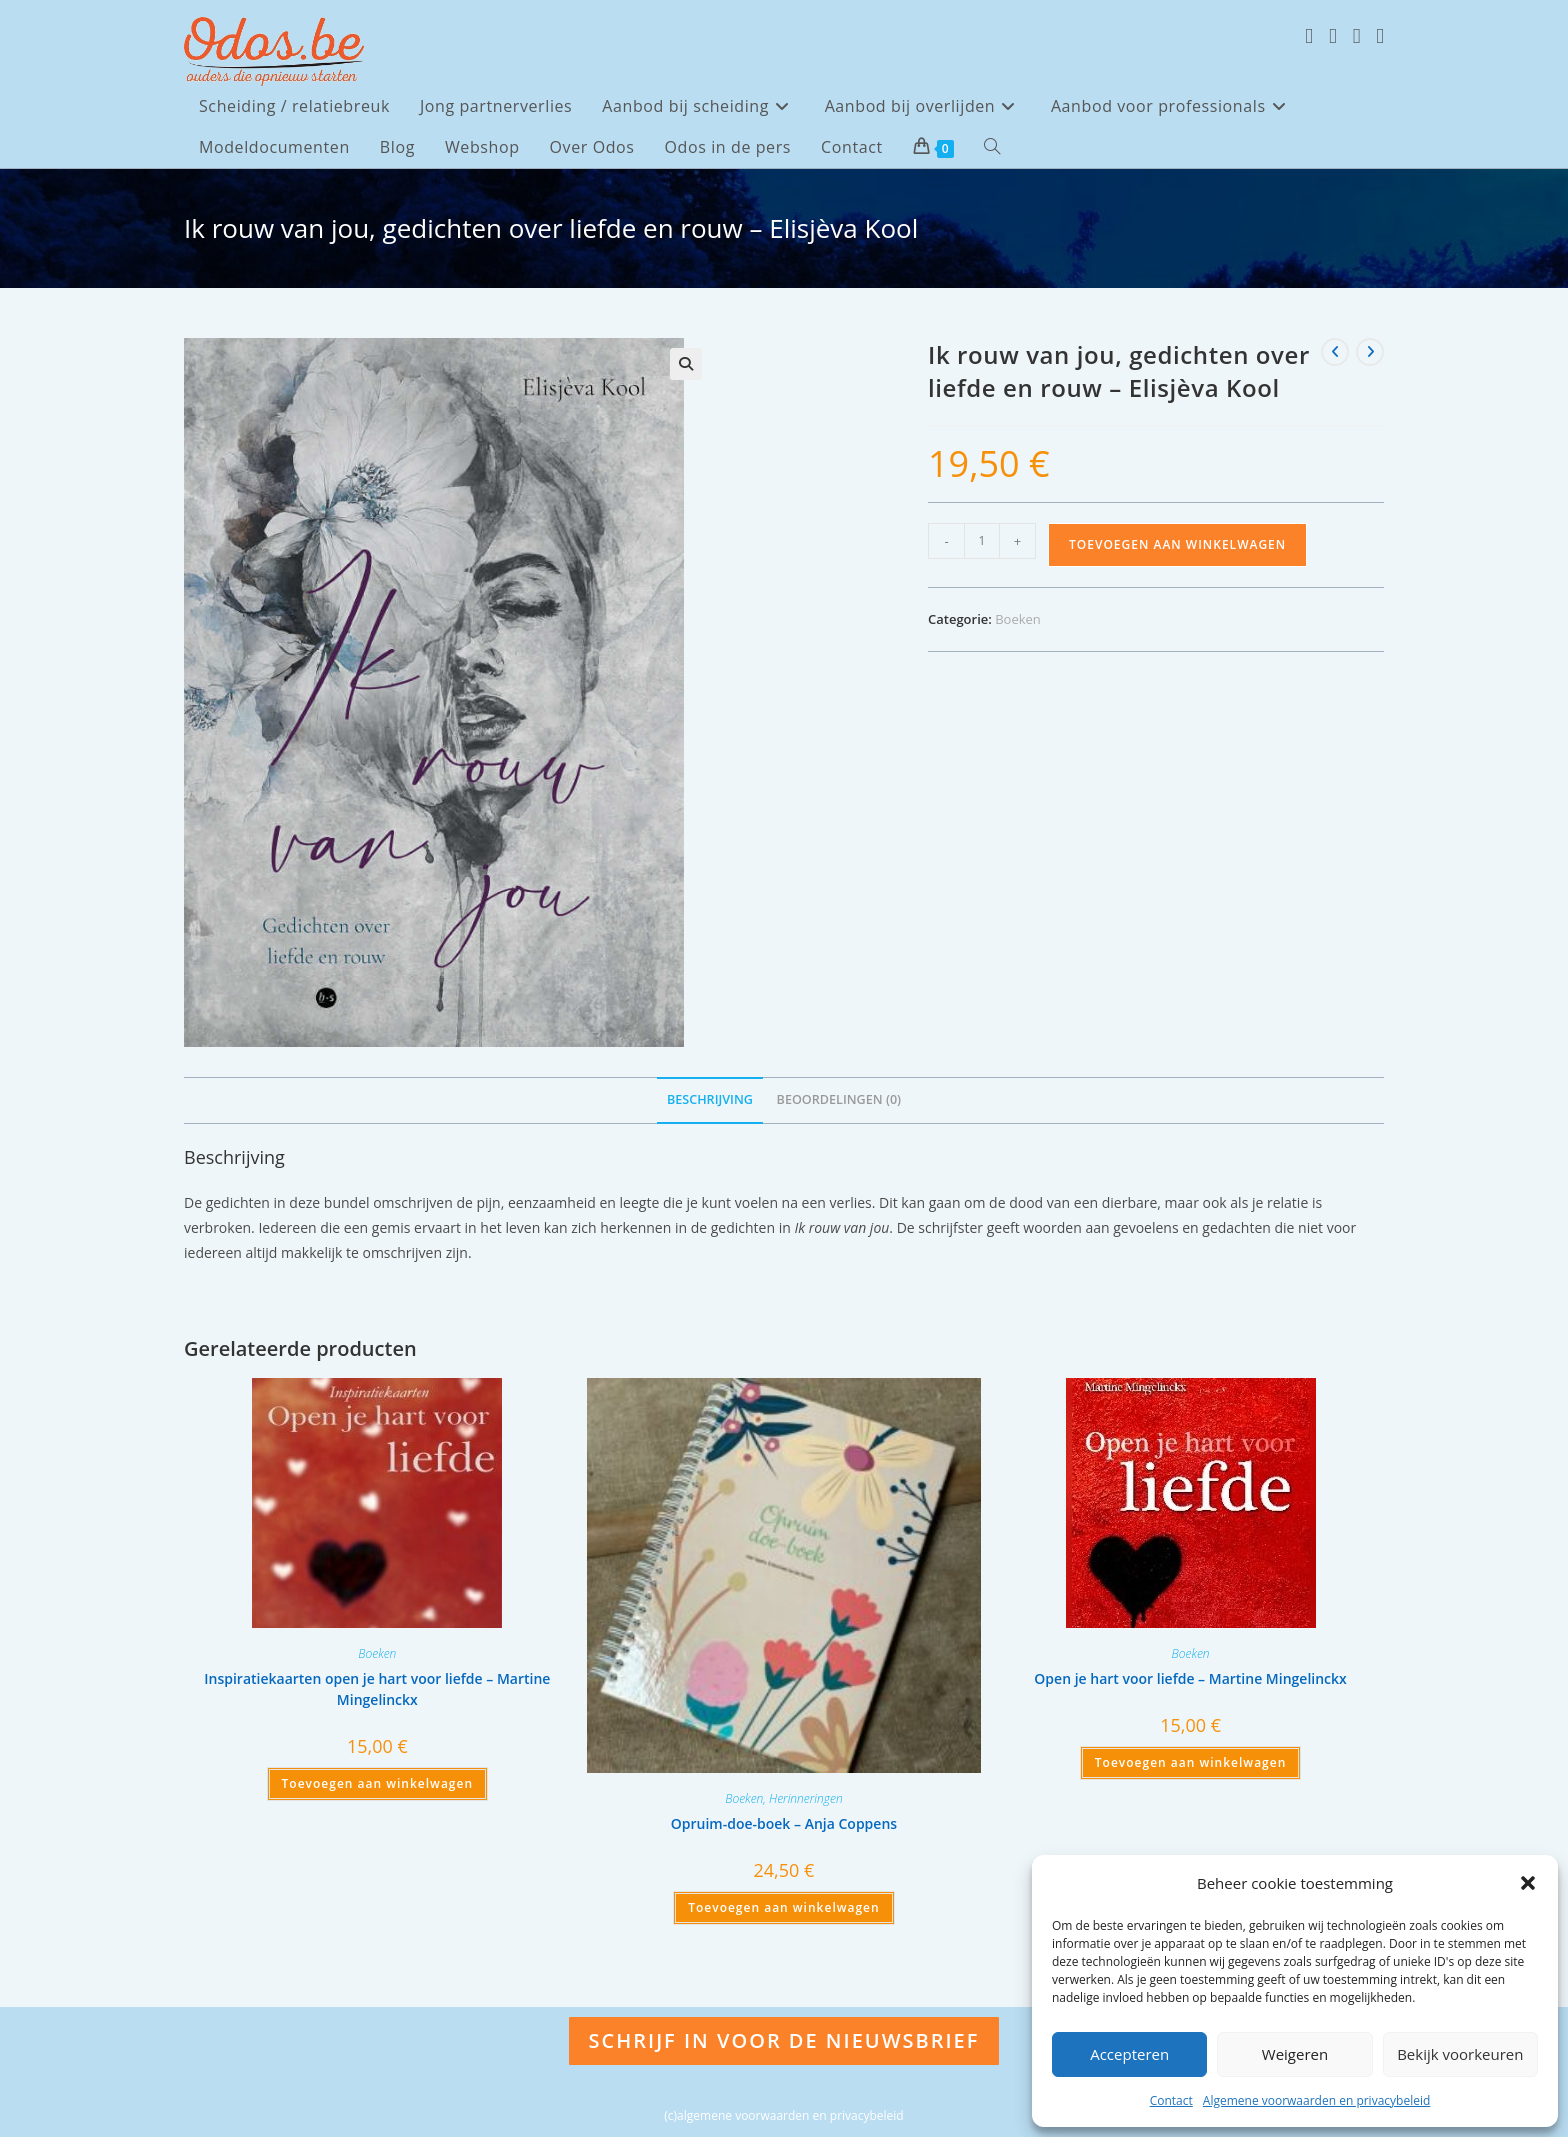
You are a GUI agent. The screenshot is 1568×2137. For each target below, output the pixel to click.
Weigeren (1295, 2054)
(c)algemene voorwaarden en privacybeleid (783, 2115)
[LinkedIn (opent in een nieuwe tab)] (1380, 36)
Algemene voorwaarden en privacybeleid (1317, 2100)
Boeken (1018, 619)
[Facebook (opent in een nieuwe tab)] (1333, 36)
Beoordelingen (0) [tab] (839, 1099)
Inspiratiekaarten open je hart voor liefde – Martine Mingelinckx (377, 1689)
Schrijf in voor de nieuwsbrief (784, 2040)
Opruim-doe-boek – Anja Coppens (784, 1823)
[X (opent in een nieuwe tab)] (1309, 36)
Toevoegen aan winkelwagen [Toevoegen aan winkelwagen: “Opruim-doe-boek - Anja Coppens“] (783, 1907)
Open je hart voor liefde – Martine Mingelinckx (1190, 1678)
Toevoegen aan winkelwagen (1177, 544)
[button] (1528, 1883)
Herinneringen (806, 1798)
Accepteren (1129, 2054)
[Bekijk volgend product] (1370, 352)
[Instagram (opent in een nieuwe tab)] (1357, 36)
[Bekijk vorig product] (1335, 352)
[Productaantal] (982, 541)
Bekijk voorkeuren (1460, 2054)
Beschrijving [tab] (710, 1099)
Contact (1171, 2100)
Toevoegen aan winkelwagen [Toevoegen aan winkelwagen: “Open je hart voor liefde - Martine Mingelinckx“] (1190, 1762)
